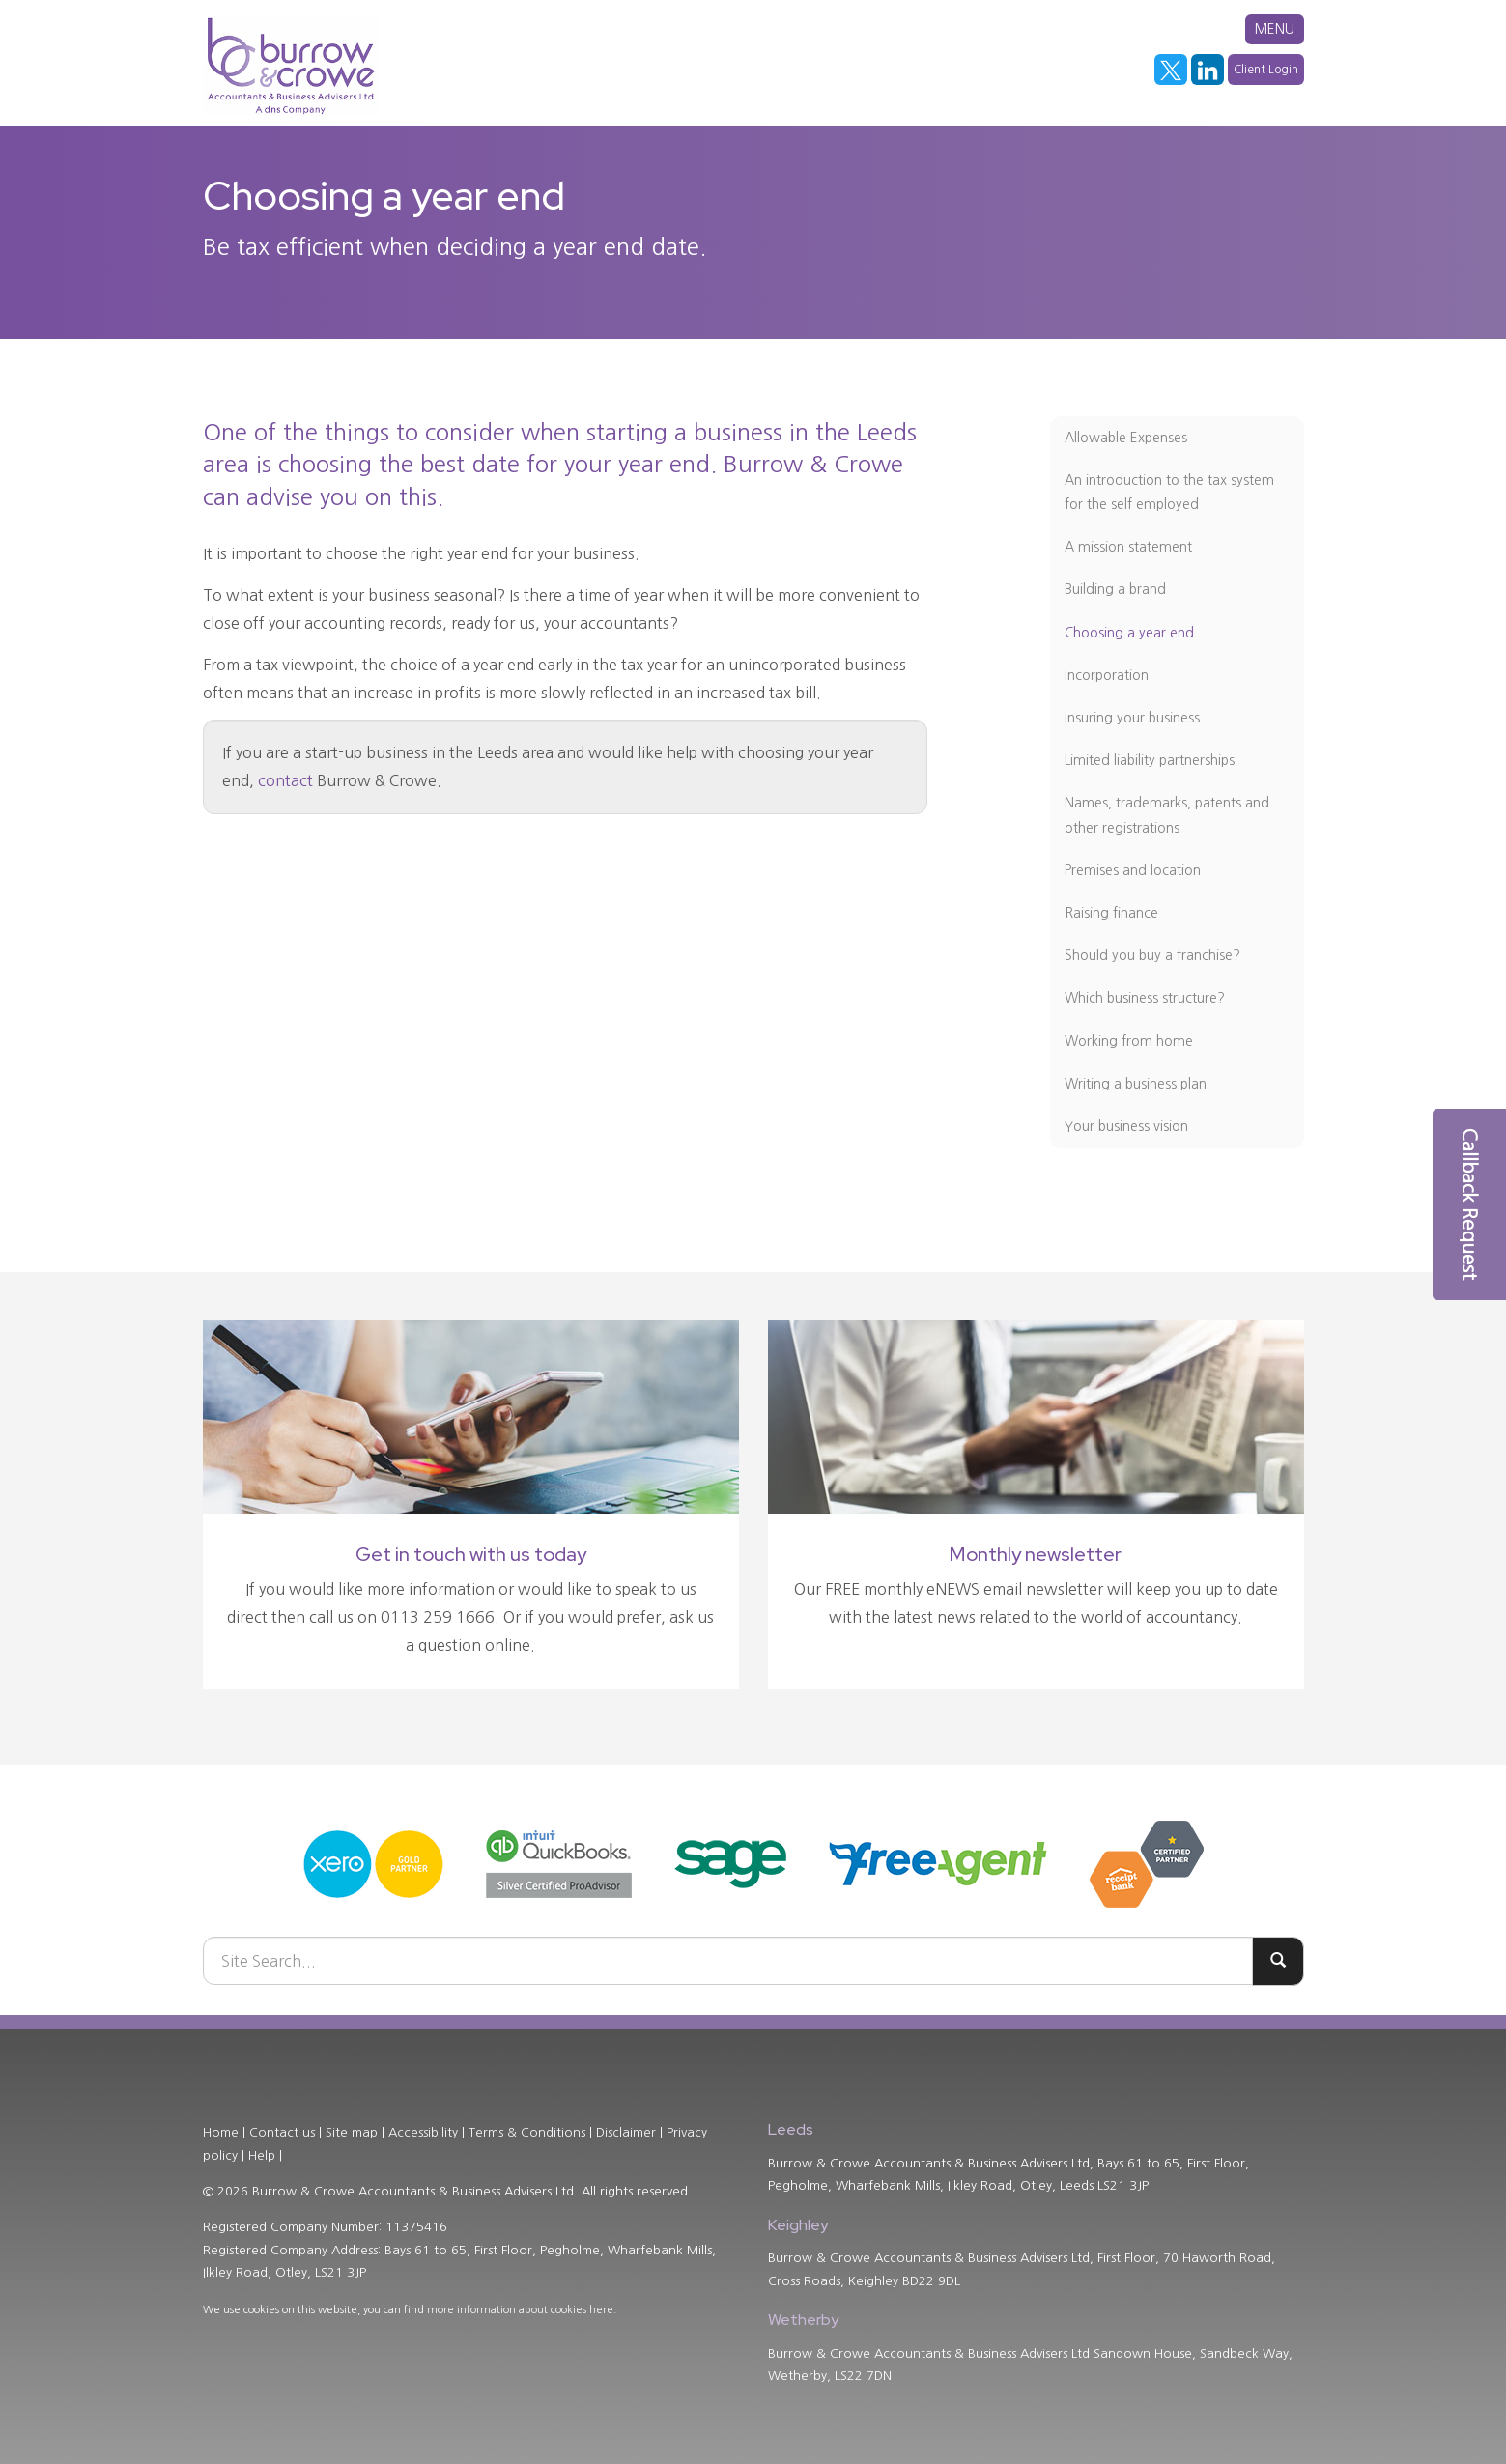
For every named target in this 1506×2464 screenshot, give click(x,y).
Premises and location (1133, 870)
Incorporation (1107, 675)
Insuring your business (1132, 717)
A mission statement (1128, 546)
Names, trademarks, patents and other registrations (1167, 815)
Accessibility (423, 2132)
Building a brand (1115, 589)
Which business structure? (1145, 998)
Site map (352, 2132)
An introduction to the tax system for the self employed (1169, 492)
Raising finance (1111, 913)
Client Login (1266, 69)
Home (221, 2132)
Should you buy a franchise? (1152, 955)
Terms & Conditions (527, 2132)
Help (261, 2155)
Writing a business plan (1136, 1083)
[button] (1469, 1204)
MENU (1274, 29)
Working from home (1129, 1041)
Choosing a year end (1129, 632)
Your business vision (1126, 1126)
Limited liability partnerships (1150, 760)
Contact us (282, 2132)
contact (285, 780)
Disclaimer (626, 2132)
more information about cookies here (520, 2310)
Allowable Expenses (1126, 437)
